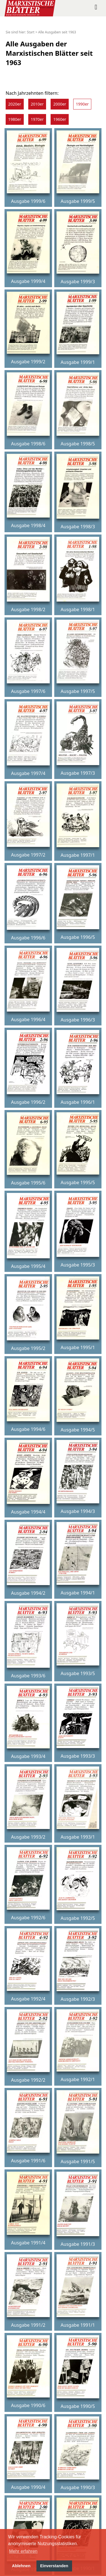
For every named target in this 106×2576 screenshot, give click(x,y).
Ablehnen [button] (21, 2566)
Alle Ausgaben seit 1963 (57, 32)
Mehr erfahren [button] (23, 2551)
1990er (82, 104)
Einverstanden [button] (54, 2566)
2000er (59, 104)
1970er (37, 119)
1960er (59, 119)
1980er (14, 119)
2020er (14, 104)
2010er (37, 104)
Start (30, 32)
